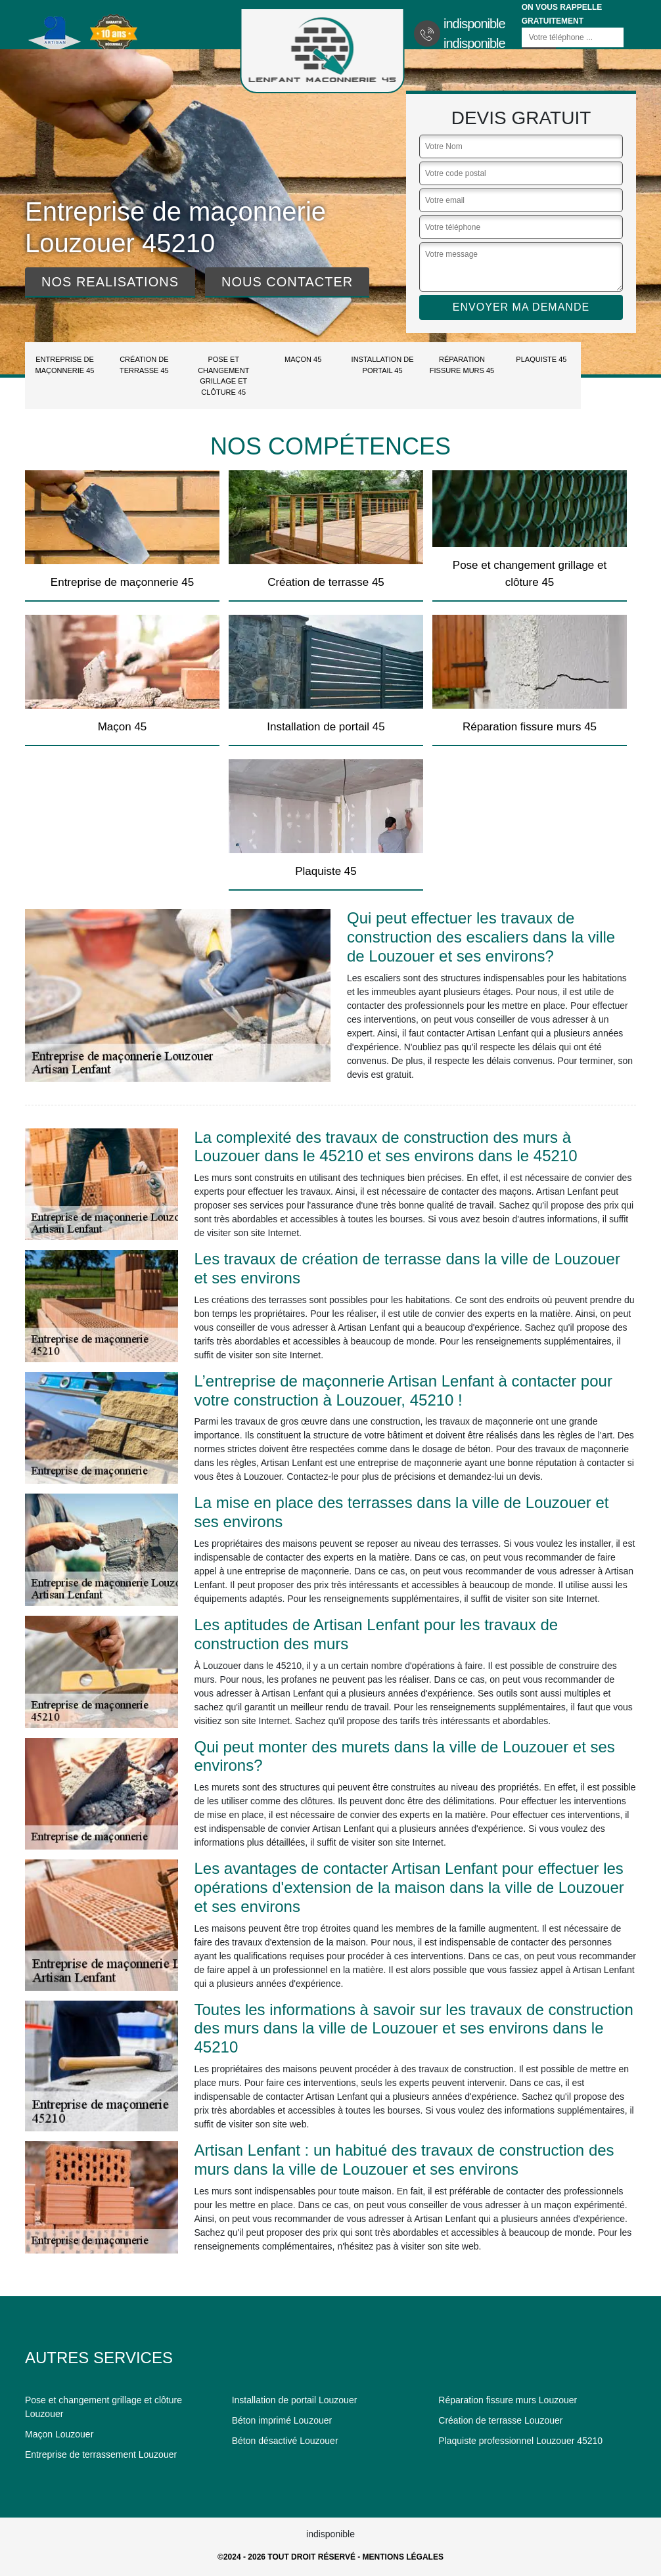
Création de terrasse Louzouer (500, 2420)
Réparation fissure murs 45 (462, 364)
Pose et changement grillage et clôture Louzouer (103, 2407)
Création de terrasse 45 (144, 364)
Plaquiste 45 (541, 359)
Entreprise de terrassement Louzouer (101, 2454)
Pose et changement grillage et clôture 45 (223, 375)
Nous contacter (287, 282)
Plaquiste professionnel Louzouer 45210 (520, 2440)
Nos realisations (110, 282)
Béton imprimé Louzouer (282, 2420)
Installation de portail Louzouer (294, 2400)
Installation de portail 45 (383, 364)
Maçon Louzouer (59, 2434)
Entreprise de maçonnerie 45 (65, 364)
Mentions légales (403, 2557)
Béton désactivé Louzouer (285, 2440)
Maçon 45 (303, 359)
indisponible (474, 23)
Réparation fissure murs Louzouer (507, 2400)
